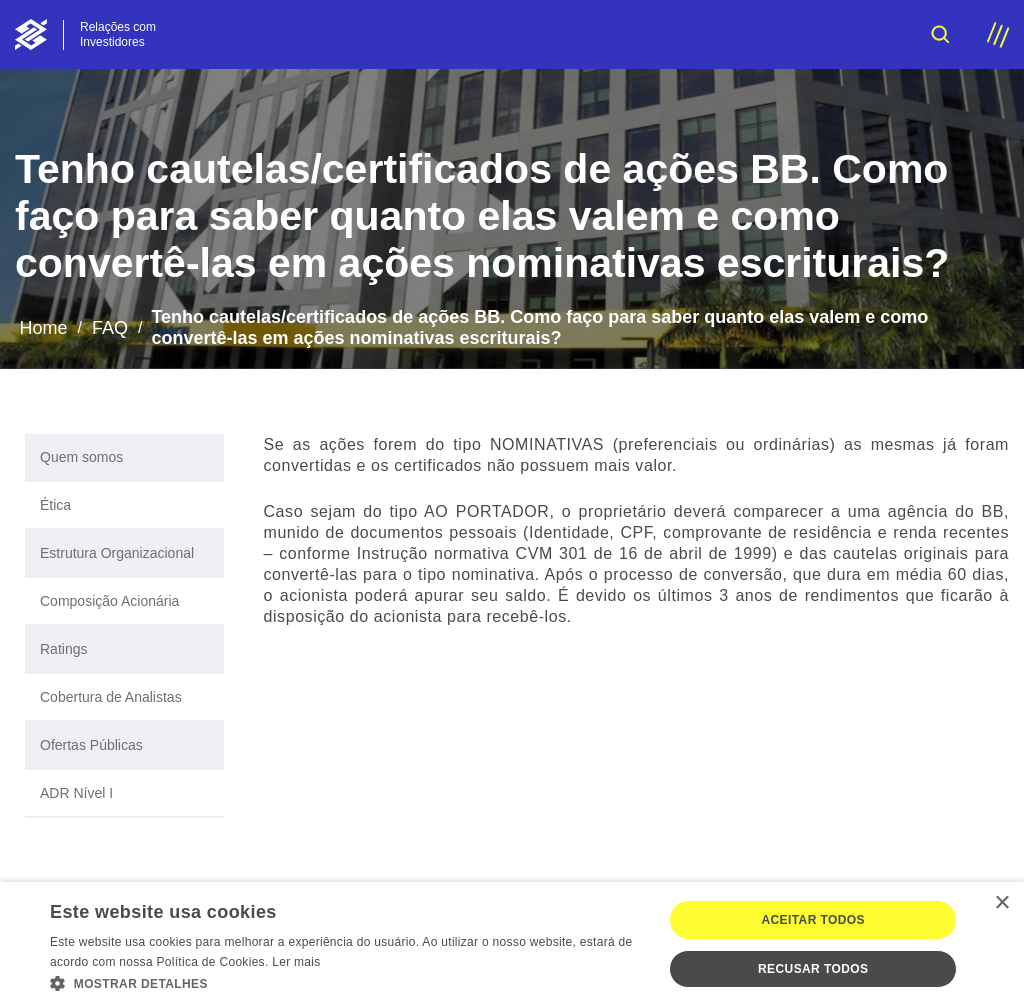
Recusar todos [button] (813, 969)
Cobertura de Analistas (111, 697)
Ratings (63, 649)
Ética (55, 505)
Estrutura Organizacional (117, 553)
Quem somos (81, 457)
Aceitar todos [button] (812, 920)
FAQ (110, 328)
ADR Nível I (76, 793)
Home (43, 328)
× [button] (1001, 903)
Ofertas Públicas (91, 745)
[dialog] (512, 944)
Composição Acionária (109, 601)
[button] (347, 982)
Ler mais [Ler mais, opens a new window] (296, 962)
